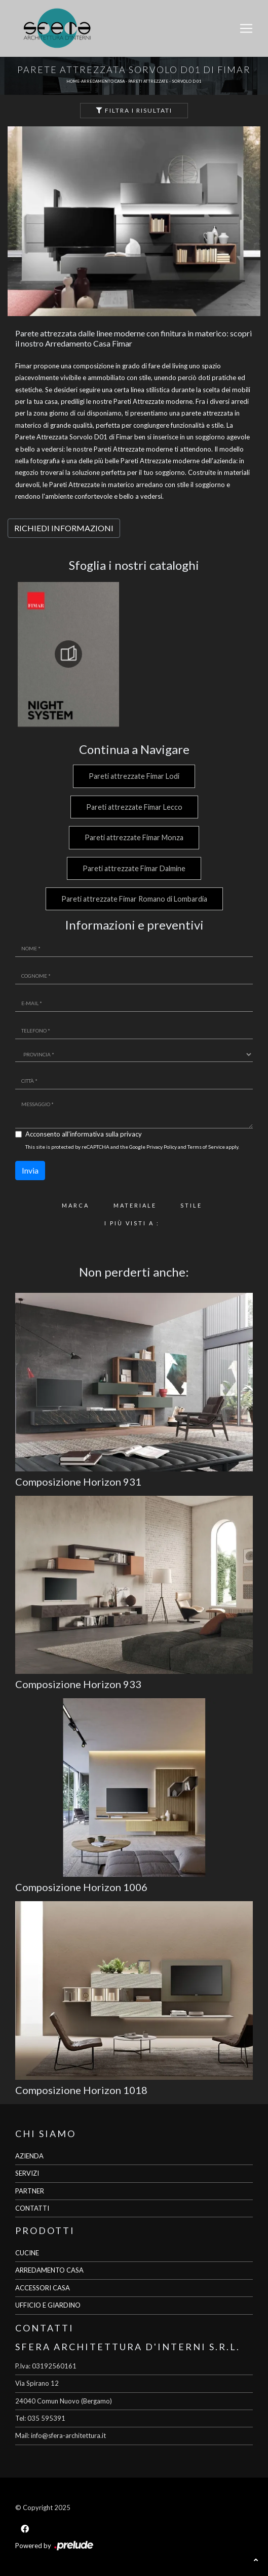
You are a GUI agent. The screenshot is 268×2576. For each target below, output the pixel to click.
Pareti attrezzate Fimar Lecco (134, 807)
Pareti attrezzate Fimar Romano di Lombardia (134, 899)
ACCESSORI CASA (42, 2288)
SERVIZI (27, 2173)
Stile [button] (191, 1205)
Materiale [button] (135, 1205)
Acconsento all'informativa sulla (83, 1134)
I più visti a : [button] (132, 1223)
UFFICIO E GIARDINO (48, 2305)
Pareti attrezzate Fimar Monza (134, 837)
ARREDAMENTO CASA (49, 2270)
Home (73, 81)
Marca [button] (75, 1205)
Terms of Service (206, 1147)
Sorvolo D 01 (187, 81)
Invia (30, 1170)
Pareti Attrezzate (148, 81)
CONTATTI (32, 2208)
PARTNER (29, 2191)
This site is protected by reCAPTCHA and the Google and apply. (132, 1147)
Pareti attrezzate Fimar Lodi (134, 776)
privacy (131, 1134)
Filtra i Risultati (134, 110)
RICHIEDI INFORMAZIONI (63, 528)
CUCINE (27, 2253)
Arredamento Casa (103, 81)
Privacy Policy (161, 1147)
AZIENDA (29, 2156)
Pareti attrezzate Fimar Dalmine (134, 868)
